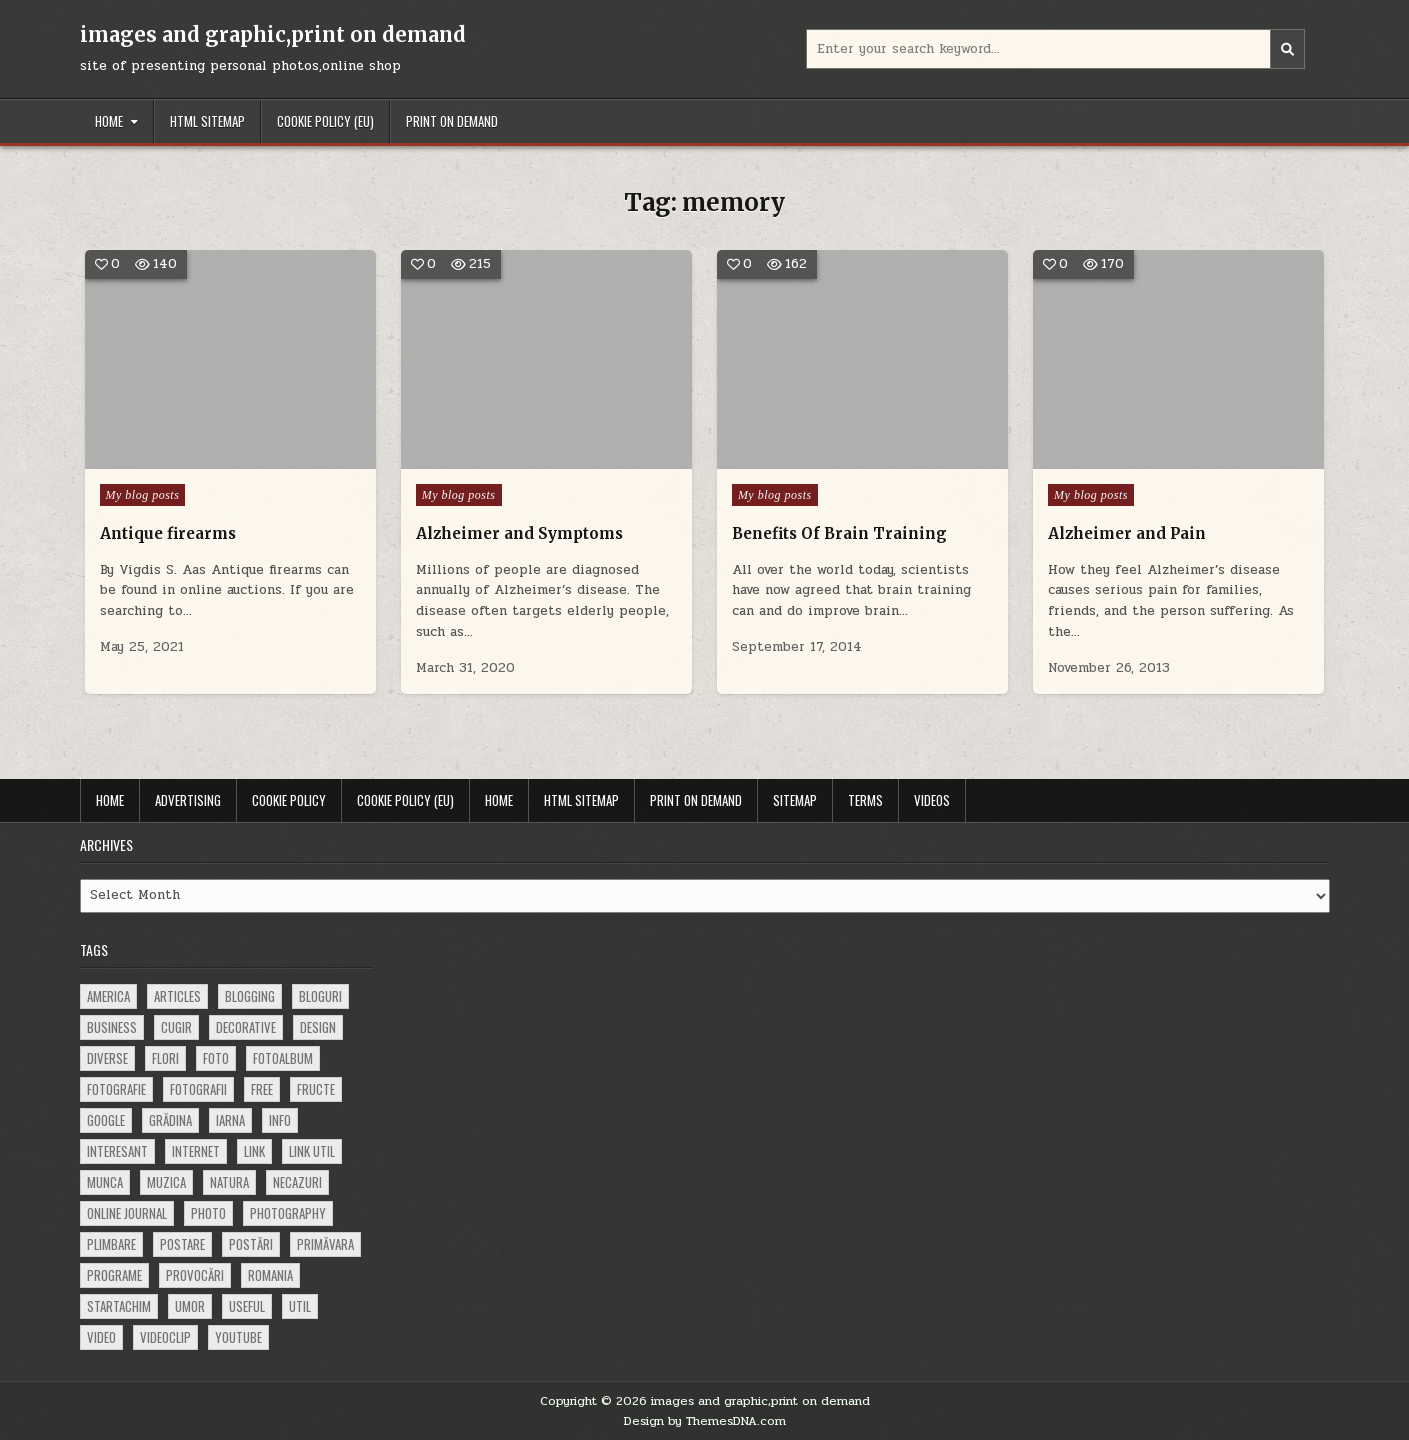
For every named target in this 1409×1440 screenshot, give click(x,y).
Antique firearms (168, 533)
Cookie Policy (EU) (325, 121)
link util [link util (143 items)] (312, 1151)
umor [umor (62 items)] (190, 1306)
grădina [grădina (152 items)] (170, 1120)
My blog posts (143, 495)
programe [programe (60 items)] (114, 1275)
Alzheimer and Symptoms (519, 533)
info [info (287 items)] (280, 1120)
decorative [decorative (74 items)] (246, 1027)
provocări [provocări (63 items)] (195, 1275)
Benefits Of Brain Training (839, 533)
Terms (865, 800)
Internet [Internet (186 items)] (196, 1151)
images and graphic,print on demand (273, 34)
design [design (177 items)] (318, 1027)
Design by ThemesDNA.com (705, 1421)
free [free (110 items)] (262, 1089)
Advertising (188, 800)
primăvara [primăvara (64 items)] (325, 1244)
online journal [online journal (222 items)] (127, 1213)
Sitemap (795, 800)
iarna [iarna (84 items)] (230, 1120)
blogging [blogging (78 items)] (250, 996)
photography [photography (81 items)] (288, 1213)
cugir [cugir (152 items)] (176, 1027)
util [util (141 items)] (300, 1306)
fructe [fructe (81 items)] (316, 1089)
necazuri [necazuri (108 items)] (297, 1182)
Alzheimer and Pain (1127, 533)
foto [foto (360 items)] (216, 1058)
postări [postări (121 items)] (251, 1244)
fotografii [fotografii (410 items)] (198, 1089)
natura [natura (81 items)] (229, 1182)
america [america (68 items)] (108, 996)
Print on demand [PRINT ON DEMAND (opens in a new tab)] (452, 121)
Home (109, 121)
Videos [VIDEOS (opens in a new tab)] (932, 800)
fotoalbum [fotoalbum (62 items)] (283, 1058)
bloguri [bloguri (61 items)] (320, 996)
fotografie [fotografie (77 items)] (116, 1089)
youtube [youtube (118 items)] (238, 1337)
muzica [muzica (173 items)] (166, 1182)
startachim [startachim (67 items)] (119, 1306)
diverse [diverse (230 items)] (107, 1058)
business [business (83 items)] (112, 1027)
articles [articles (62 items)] (177, 996)
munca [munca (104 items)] (105, 1182)
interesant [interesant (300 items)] (117, 1151)
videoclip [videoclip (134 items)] (165, 1337)
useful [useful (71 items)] (247, 1306)
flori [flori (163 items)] (165, 1058)
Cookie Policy (289, 800)
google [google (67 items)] (106, 1120)
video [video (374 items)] (101, 1337)
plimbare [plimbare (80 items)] (111, 1244)
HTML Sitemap (207, 121)
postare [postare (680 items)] (182, 1244)
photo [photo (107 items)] (208, 1213)
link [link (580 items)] (254, 1151)
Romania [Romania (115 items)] (270, 1275)
